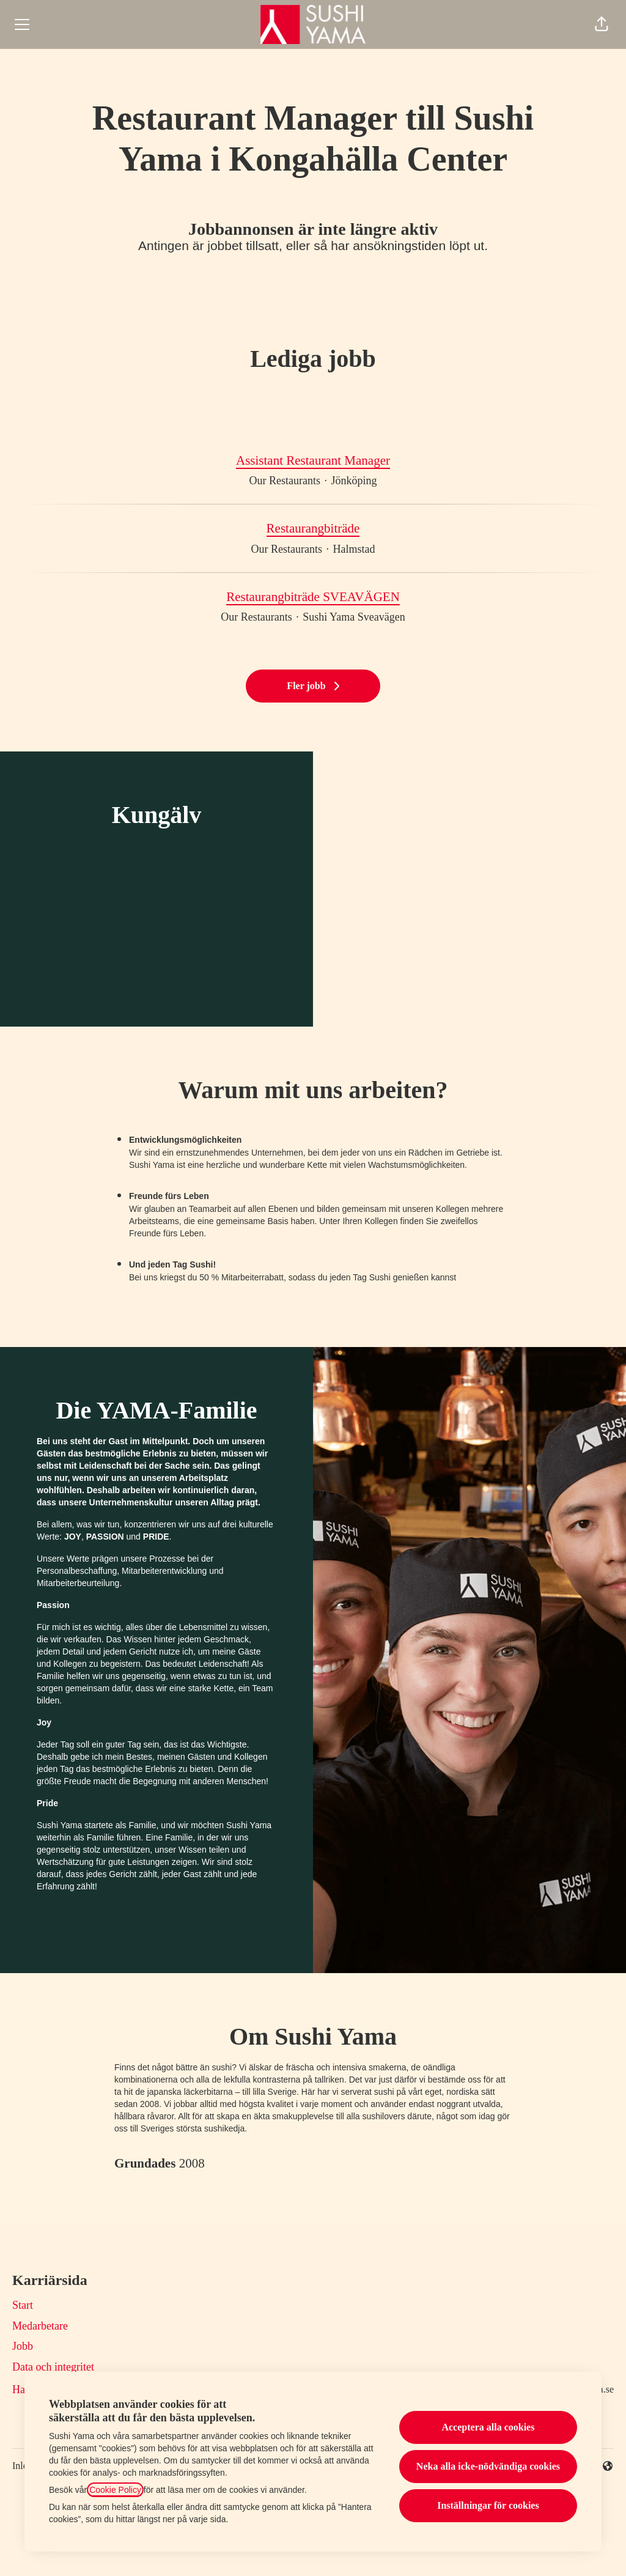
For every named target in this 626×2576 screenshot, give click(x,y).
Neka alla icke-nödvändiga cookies (488, 2466)
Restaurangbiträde (313, 529)
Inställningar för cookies (488, 2505)
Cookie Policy (115, 2490)
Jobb (22, 2346)
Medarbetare (40, 2326)
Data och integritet (53, 2367)
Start (22, 2305)
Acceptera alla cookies (487, 2427)
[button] (601, 24)
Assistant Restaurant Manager (313, 461)
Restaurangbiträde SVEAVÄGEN (313, 597)
